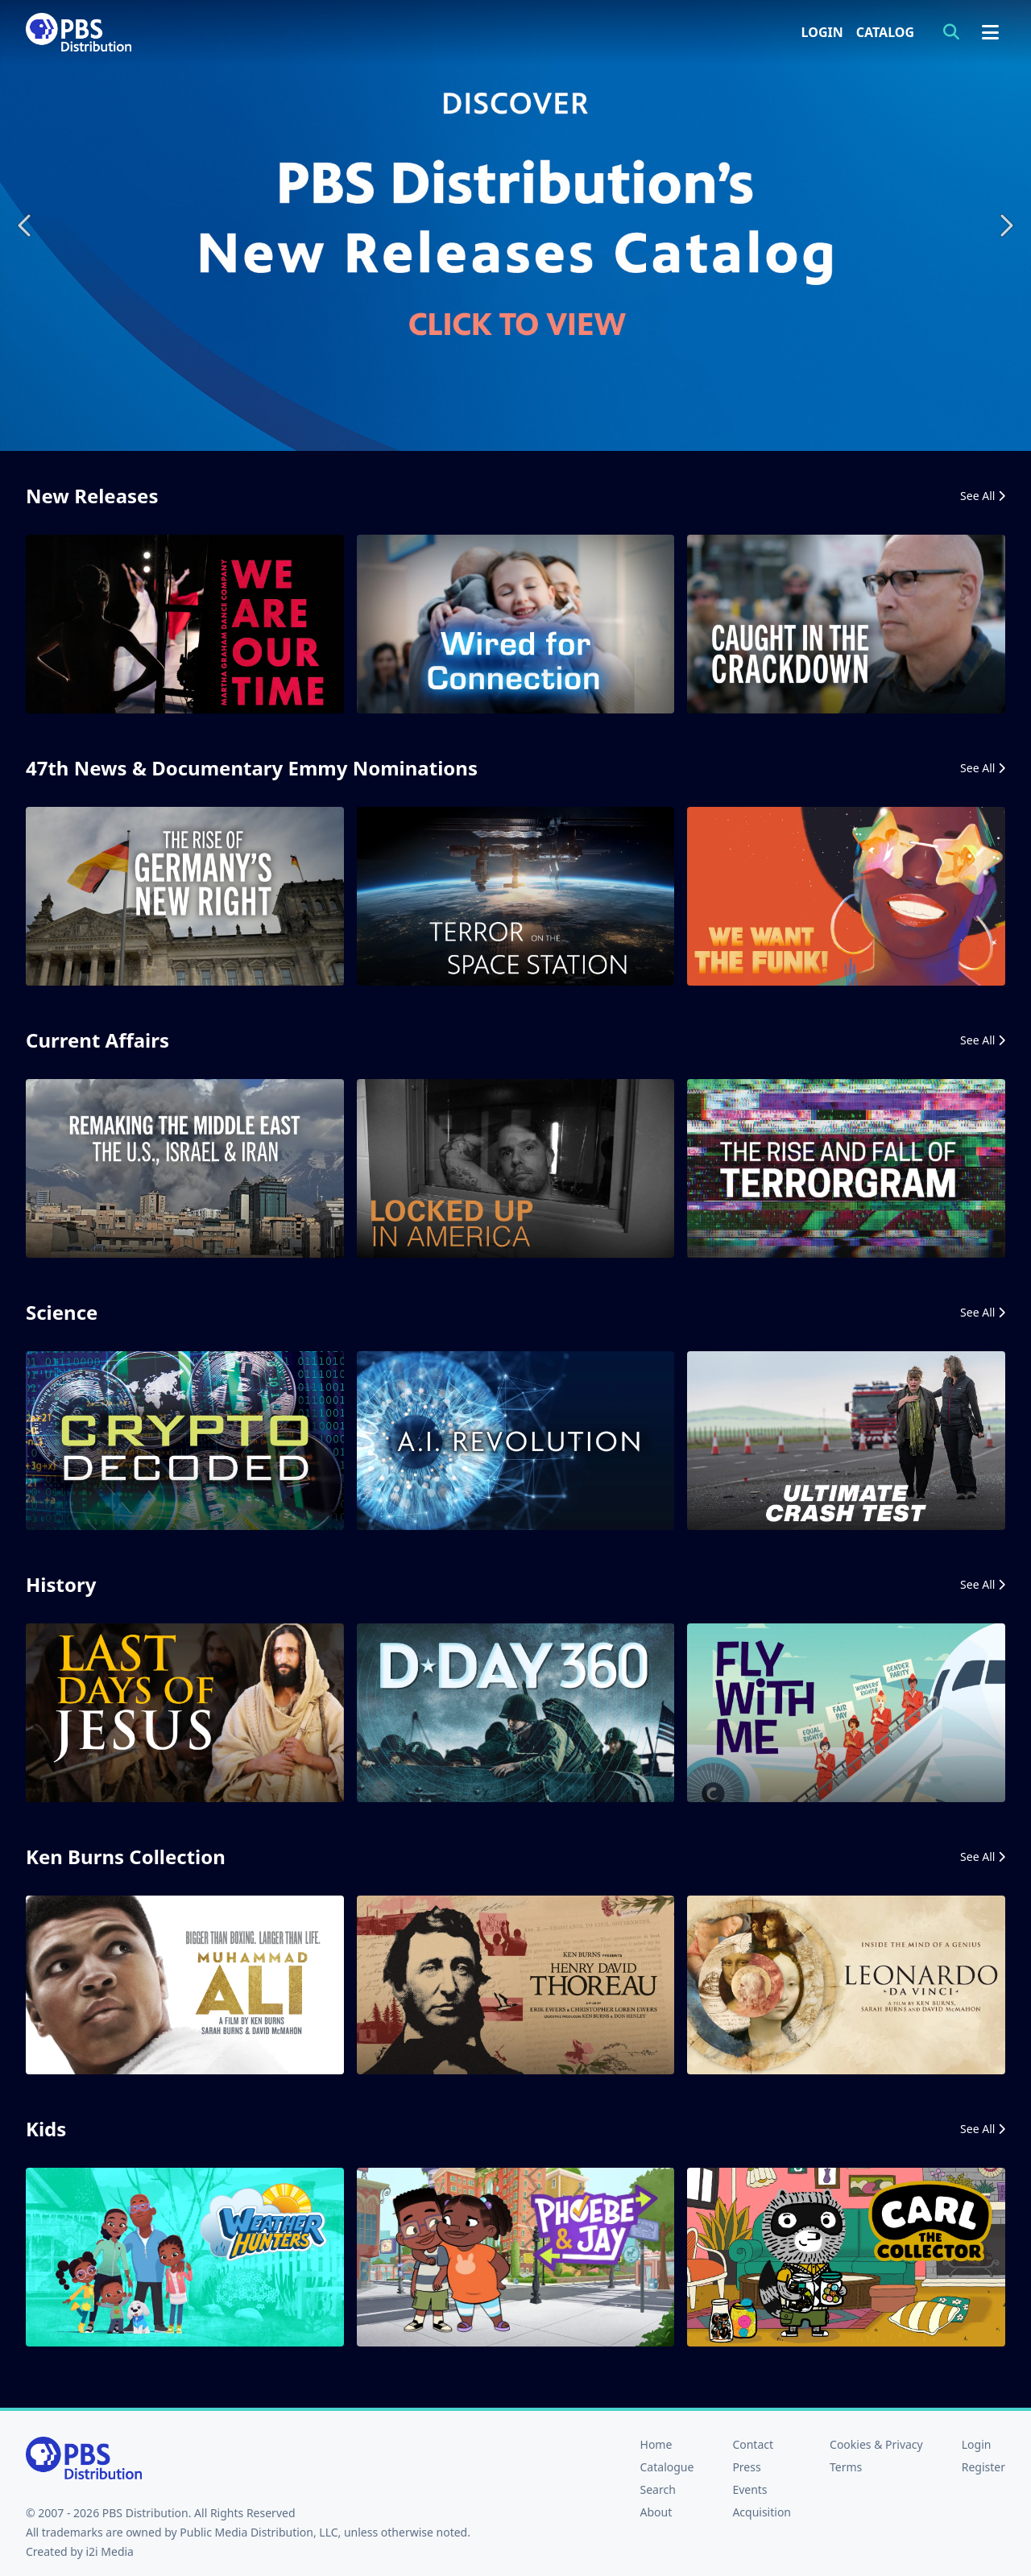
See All (982, 495)
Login (822, 32)
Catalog (885, 32)
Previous (26, 225)
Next (1005, 225)
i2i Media (109, 2551)
